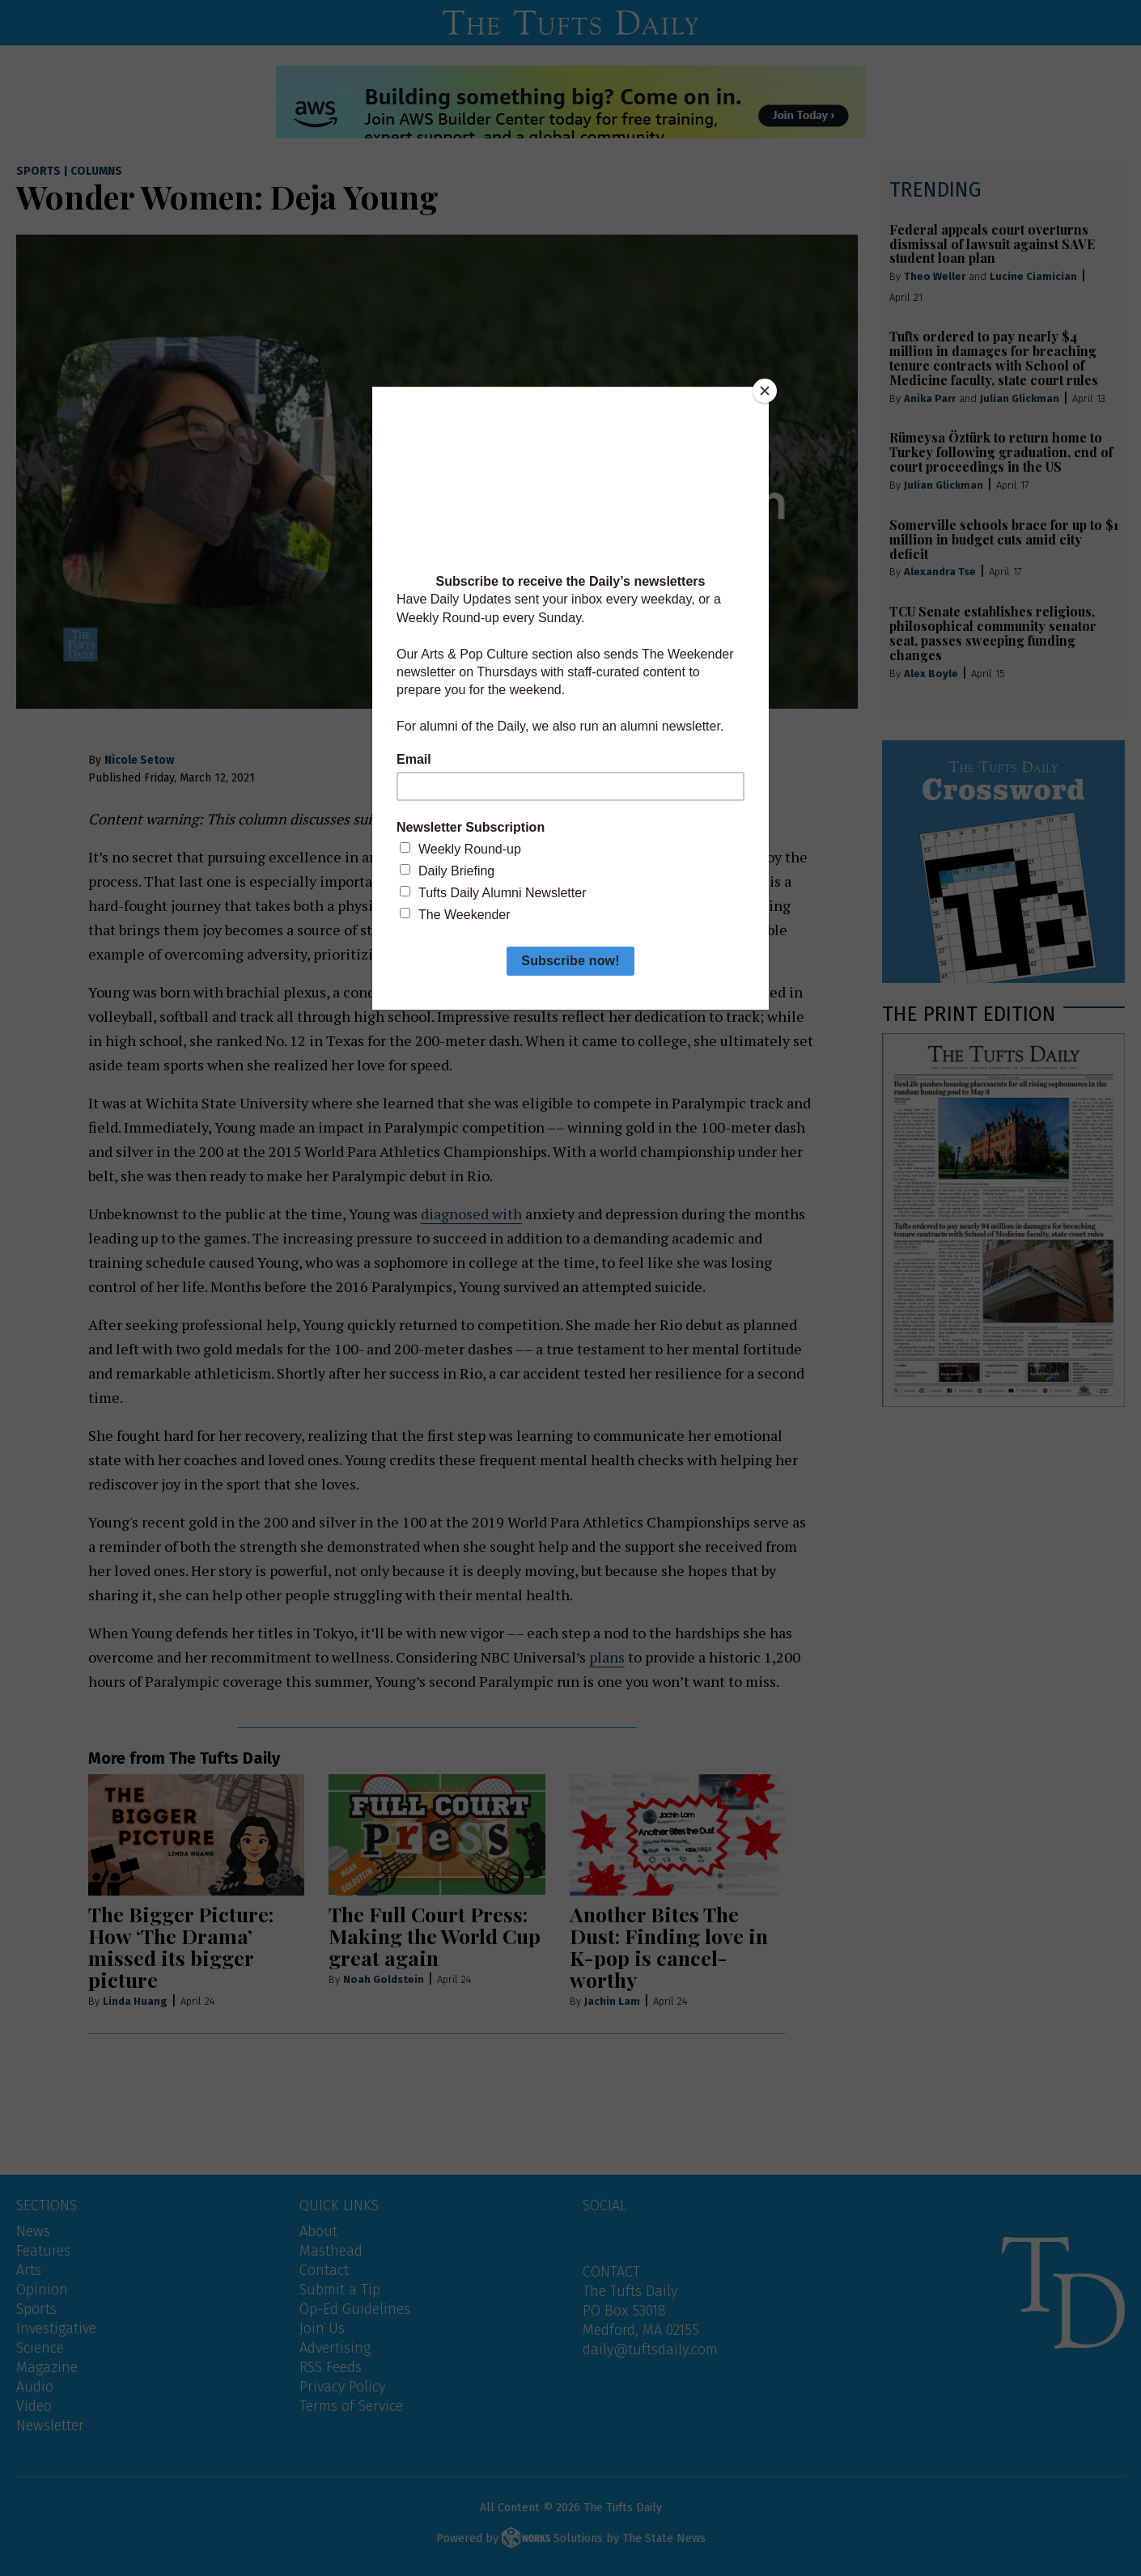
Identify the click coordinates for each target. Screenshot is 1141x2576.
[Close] (765, 391)
